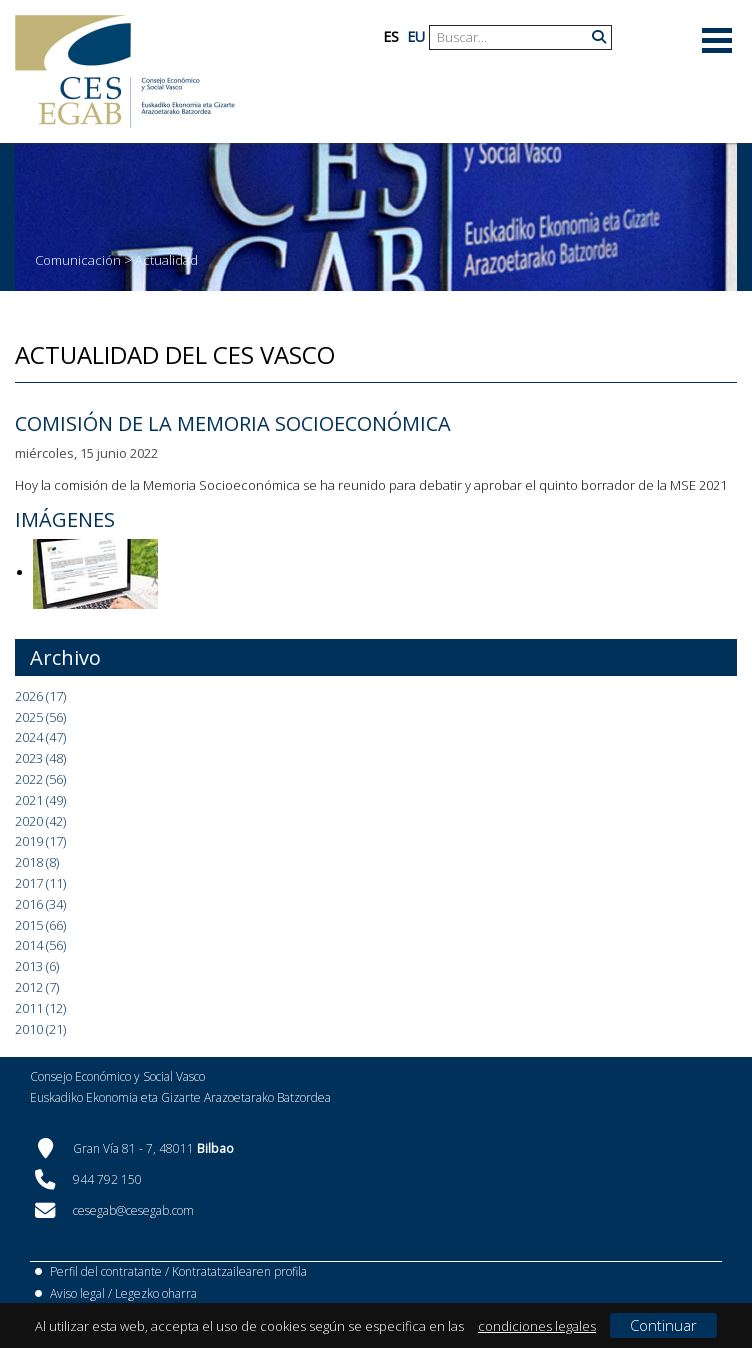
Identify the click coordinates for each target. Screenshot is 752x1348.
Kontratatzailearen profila (239, 1271)
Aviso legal (77, 1293)
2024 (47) (40, 737)
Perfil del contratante (106, 1271)
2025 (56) (40, 717)
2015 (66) (40, 925)
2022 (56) (40, 779)
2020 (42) (40, 821)
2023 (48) (40, 758)
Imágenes (65, 519)
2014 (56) (40, 945)
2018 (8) (37, 862)
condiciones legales (537, 1326)
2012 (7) (37, 987)
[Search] (513, 37)
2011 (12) (40, 1008)
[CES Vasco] (125, 71)
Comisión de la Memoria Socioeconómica (233, 423)
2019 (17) (40, 841)
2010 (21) (40, 1029)
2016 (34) (40, 904)
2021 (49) (40, 800)
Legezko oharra (156, 1293)
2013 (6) (37, 966)
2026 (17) (40, 696)
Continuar (663, 1325)
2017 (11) (40, 883)
